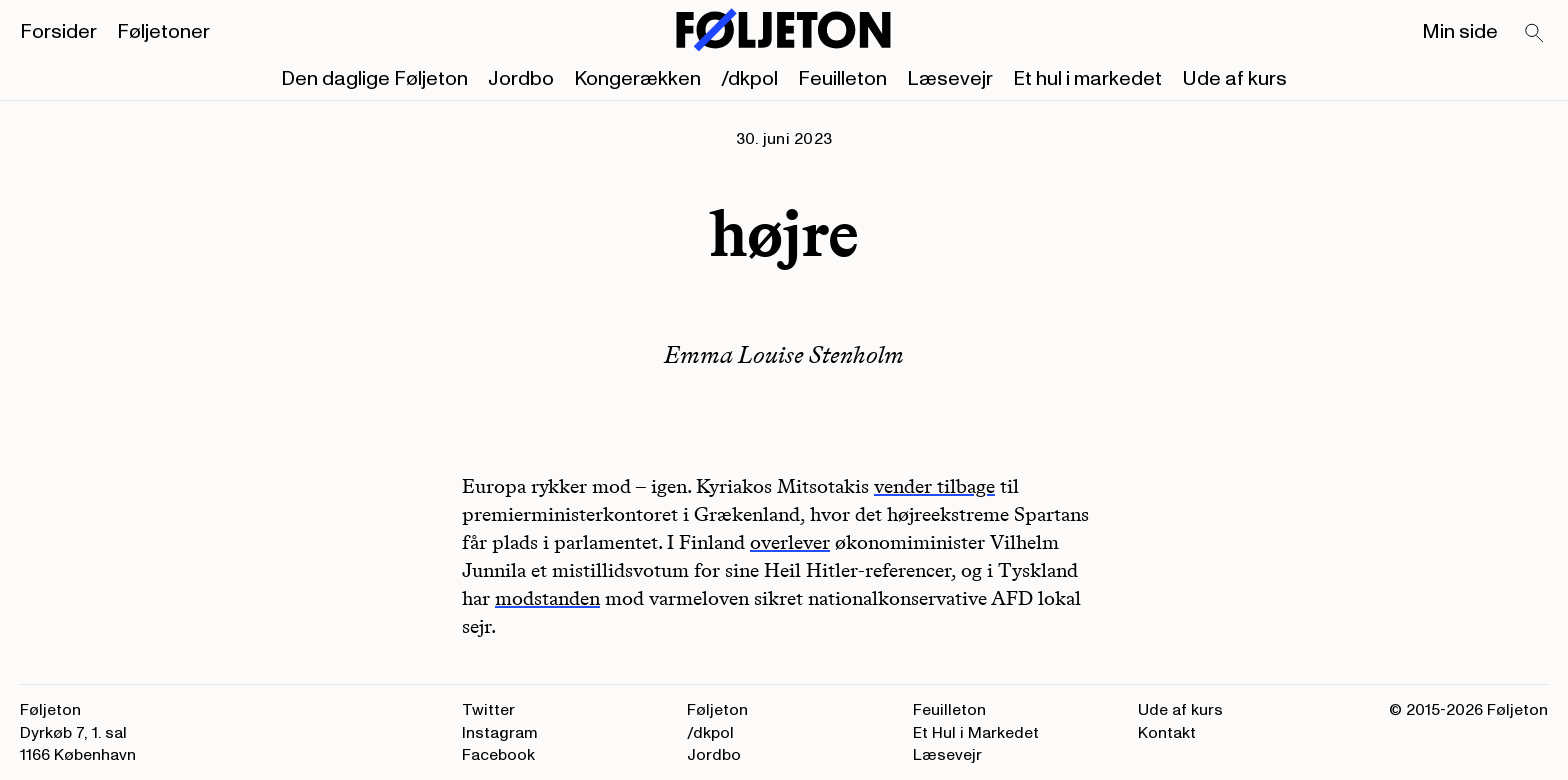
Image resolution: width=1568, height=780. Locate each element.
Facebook (498, 755)
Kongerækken (637, 79)
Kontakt (1167, 733)
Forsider (58, 32)
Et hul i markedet (1087, 79)
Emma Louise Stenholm (784, 354)
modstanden (547, 598)
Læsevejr (950, 79)
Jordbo (521, 79)
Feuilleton (842, 79)
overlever (790, 542)
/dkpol (749, 79)
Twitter (488, 710)
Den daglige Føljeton (374, 79)
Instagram (500, 733)
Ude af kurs (1234, 79)
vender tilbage (934, 486)
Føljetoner (163, 32)
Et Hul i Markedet (976, 733)
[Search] (1535, 34)
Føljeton (717, 710)
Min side (1460, 32)
